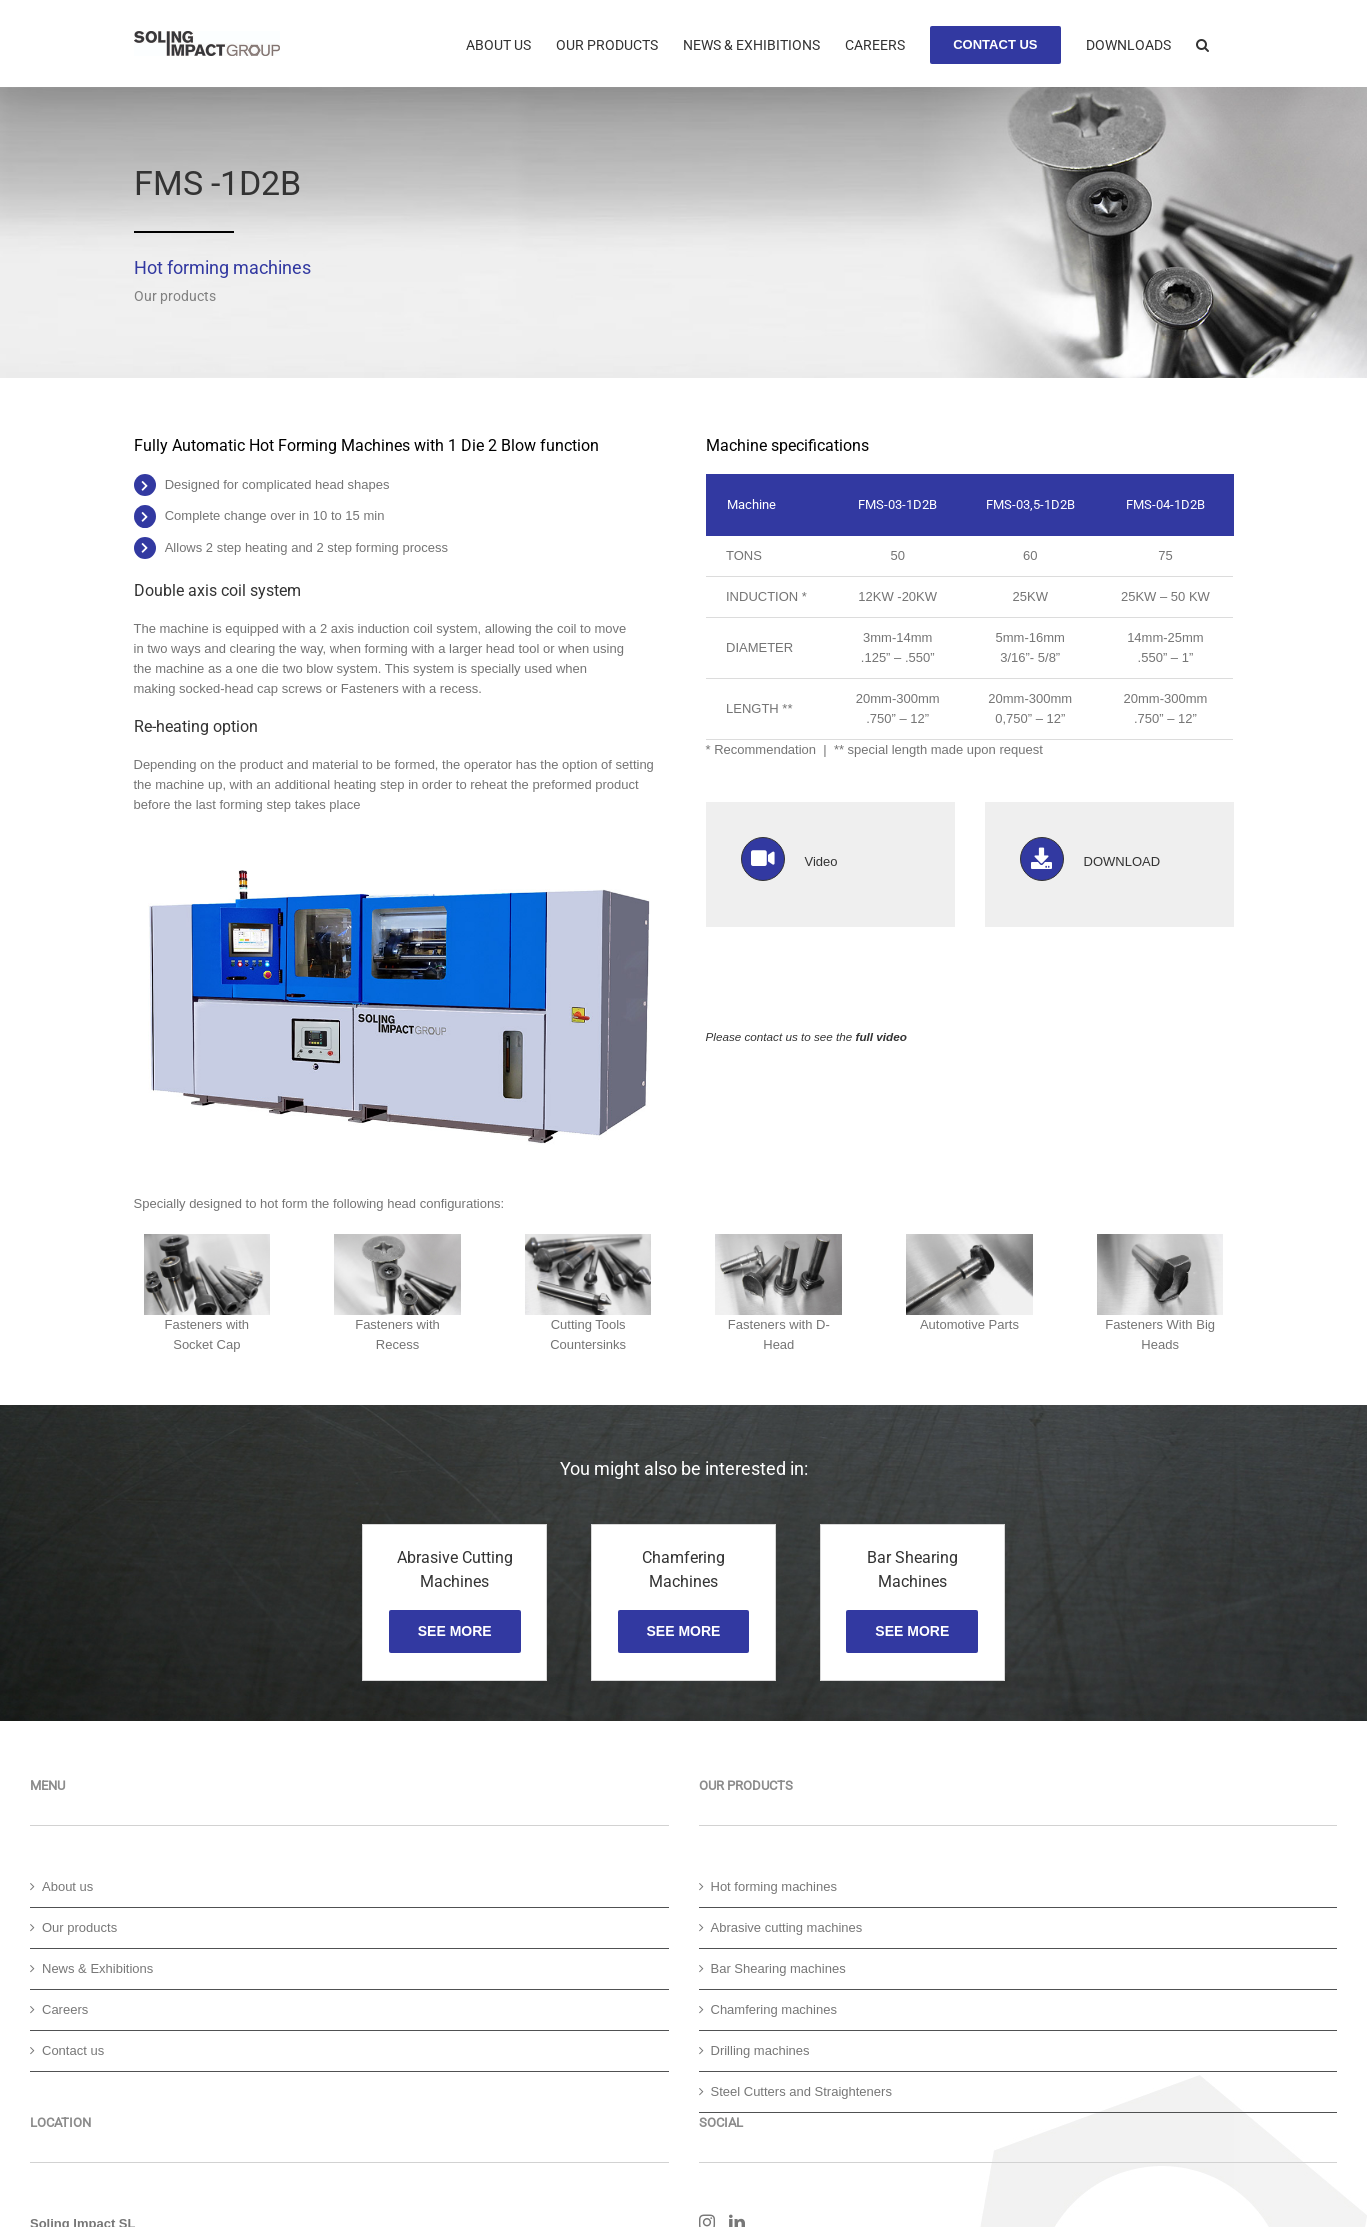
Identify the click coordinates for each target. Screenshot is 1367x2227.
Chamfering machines (774, 2009)
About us (67, 1886)
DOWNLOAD (1122, 861)
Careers (65, 2009)
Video (821, 861)
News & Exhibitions (97, 1968)
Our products (79, 1927)
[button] (1202, 43)
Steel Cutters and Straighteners (801, 2091)
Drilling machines (760, 2050)
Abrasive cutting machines (787, 1927)
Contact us (73, 2050)
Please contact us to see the (806, 1036)
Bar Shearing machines (778, 1968)
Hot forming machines (774, 1886)
